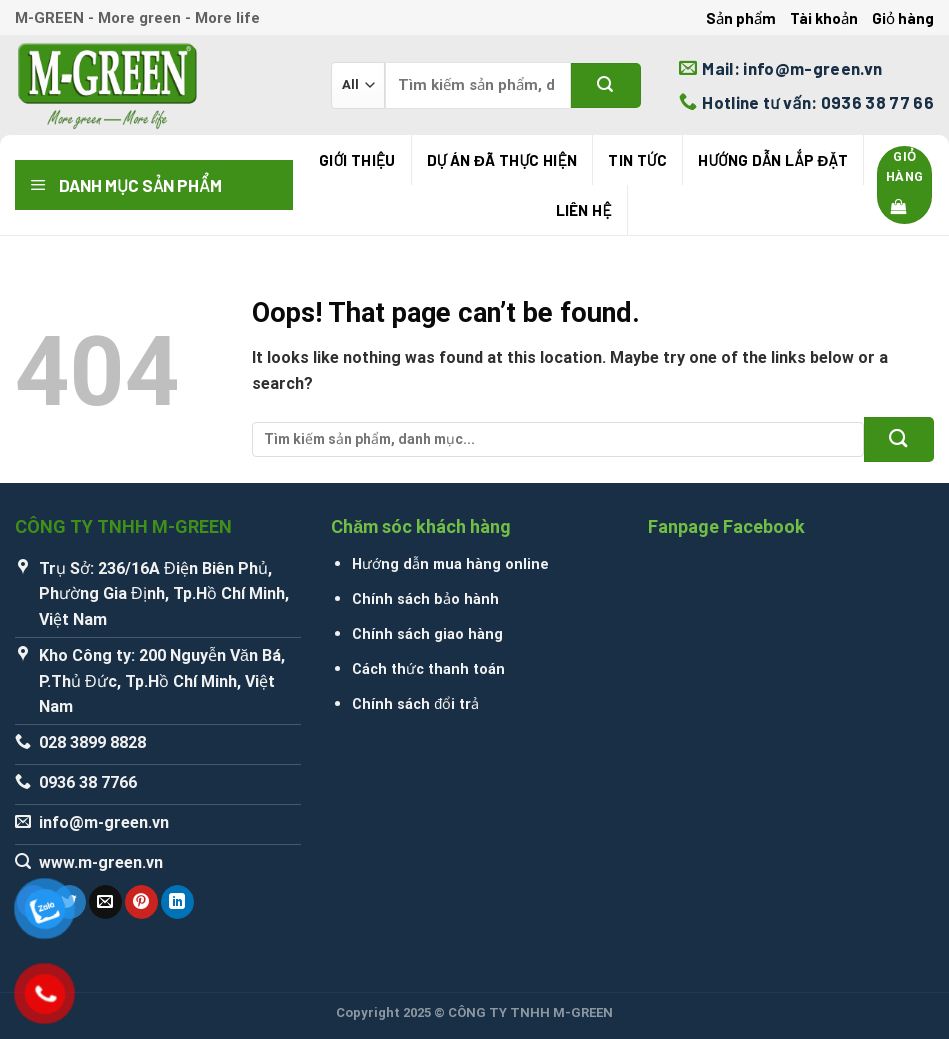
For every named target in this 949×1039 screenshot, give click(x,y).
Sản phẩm (741, 18)
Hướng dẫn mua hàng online (450, 564)
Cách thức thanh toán (428, 669)
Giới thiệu (357, 160)
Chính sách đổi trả (415, 704)
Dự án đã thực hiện (502, 160)
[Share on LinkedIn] (177, 902)
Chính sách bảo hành (425, 599)
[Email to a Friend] (105, 902)
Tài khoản (824, 18)
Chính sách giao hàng (427, 634)
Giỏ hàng (903, 18)
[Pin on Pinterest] (141, 902)
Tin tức (637, 160)
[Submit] (606, 85)
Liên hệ (584, 210)
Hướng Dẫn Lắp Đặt (773, 160)
